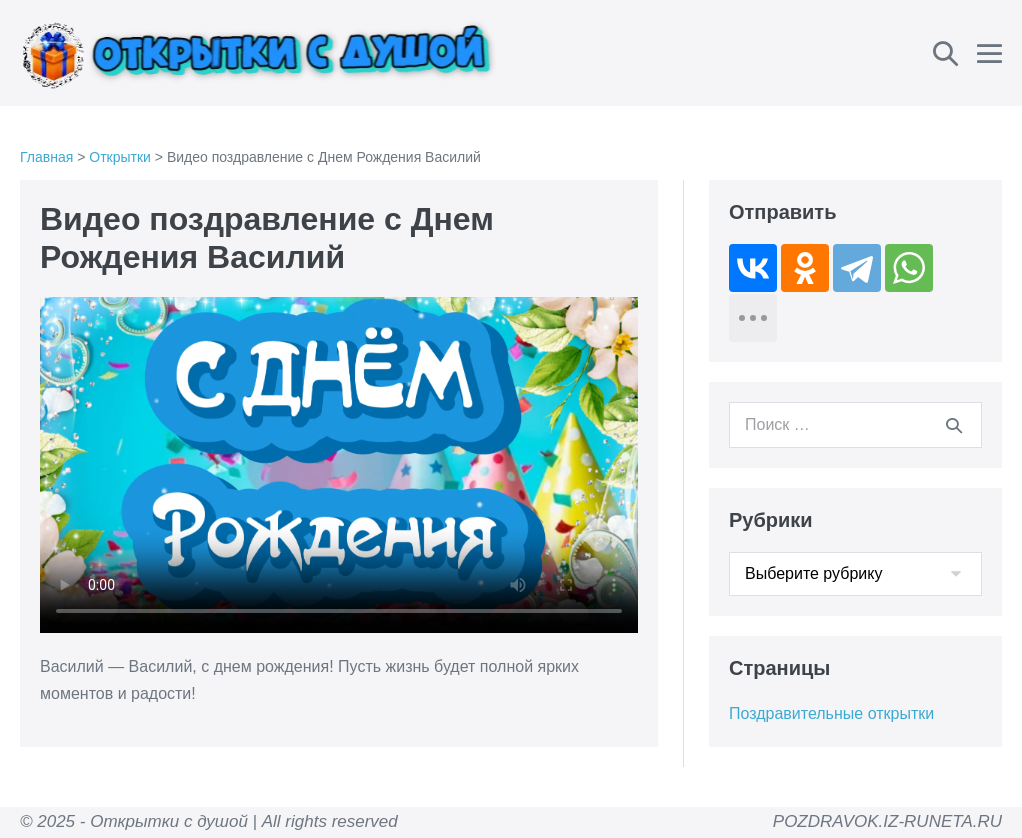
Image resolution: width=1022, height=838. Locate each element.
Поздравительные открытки (831, 713)
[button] (945, 53)
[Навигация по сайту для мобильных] (989, 53)
